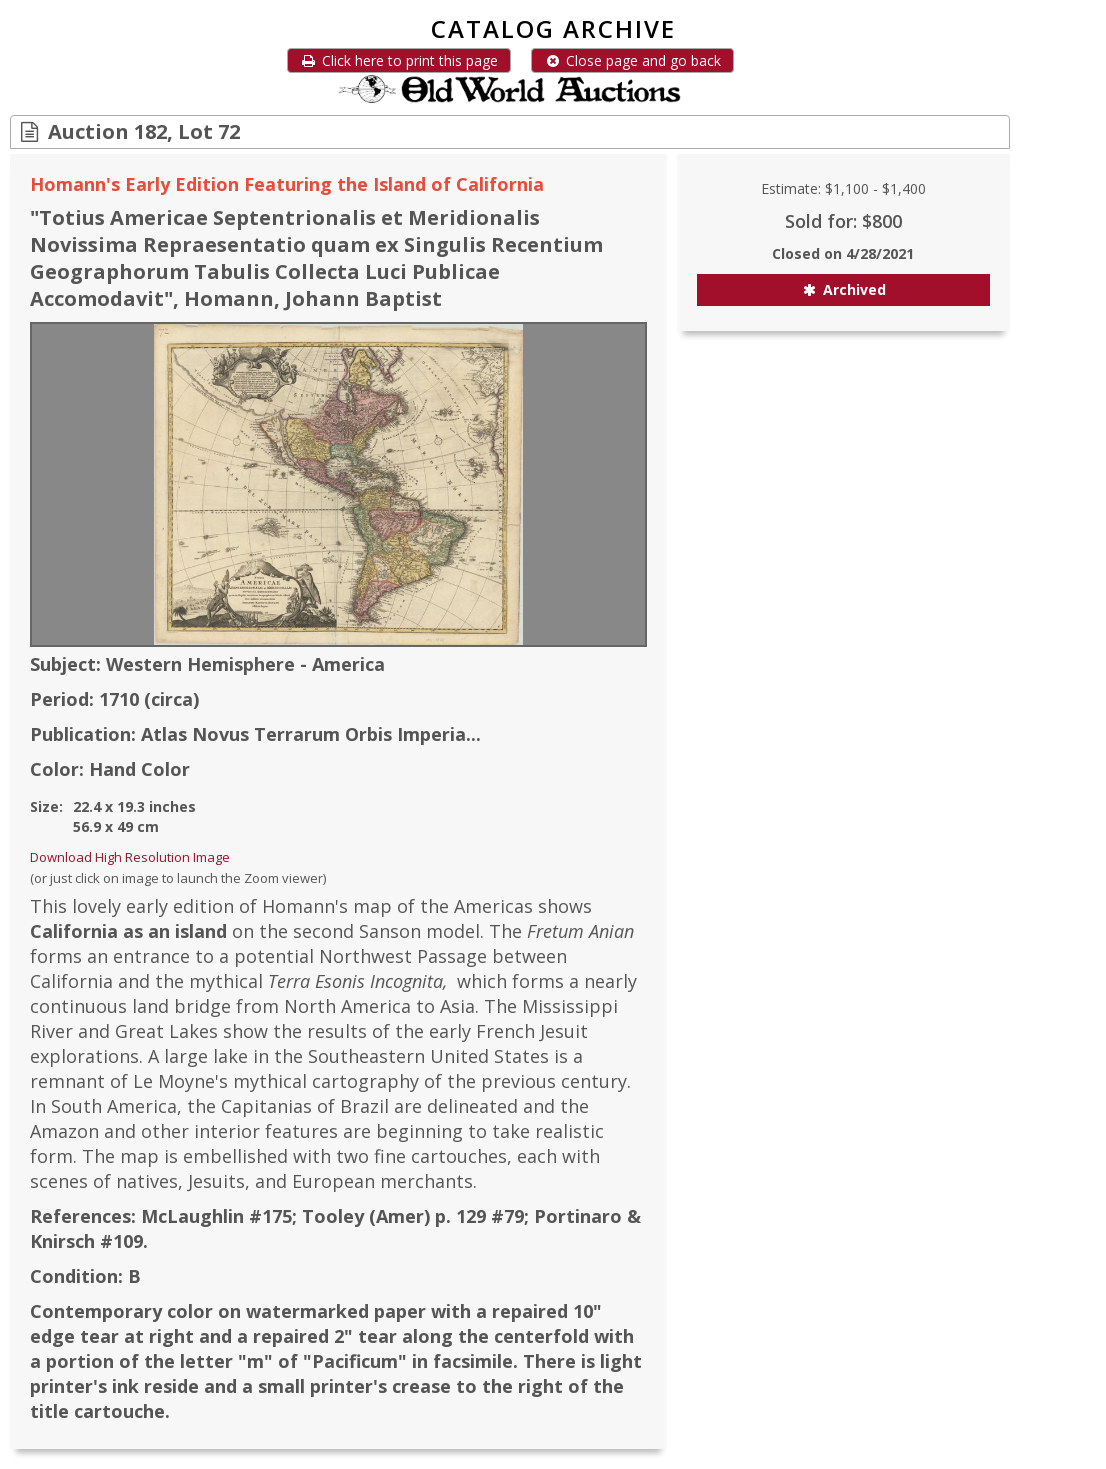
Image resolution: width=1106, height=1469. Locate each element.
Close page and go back (632, 60)
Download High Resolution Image (130, 857)
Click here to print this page (399, 60)
